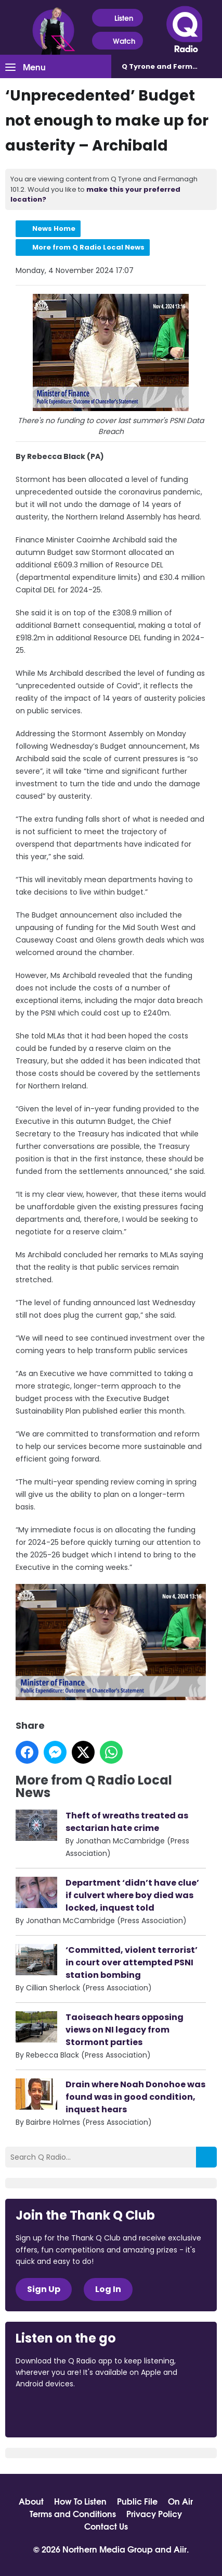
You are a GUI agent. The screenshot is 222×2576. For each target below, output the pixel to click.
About (31, 2501)
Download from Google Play (142, 2412)
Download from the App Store (56, 2412)
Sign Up (43, 2289)
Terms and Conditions (73, 2513)
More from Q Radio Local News (88, 247)
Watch (117, 41)
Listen (117, 18)
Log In (108, 2289)
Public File (137, 2501)
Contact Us (106, 2526)
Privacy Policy (154, 2513)
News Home (53, 228)
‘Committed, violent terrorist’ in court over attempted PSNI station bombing (132, 1962)
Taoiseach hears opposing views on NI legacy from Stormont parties (125, 2029)
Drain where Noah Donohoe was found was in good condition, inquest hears (135, 2096)
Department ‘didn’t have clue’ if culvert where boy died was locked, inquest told (132, 1895)
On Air (180, 2501)
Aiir (180, 2548)
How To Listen (80, 2501)
